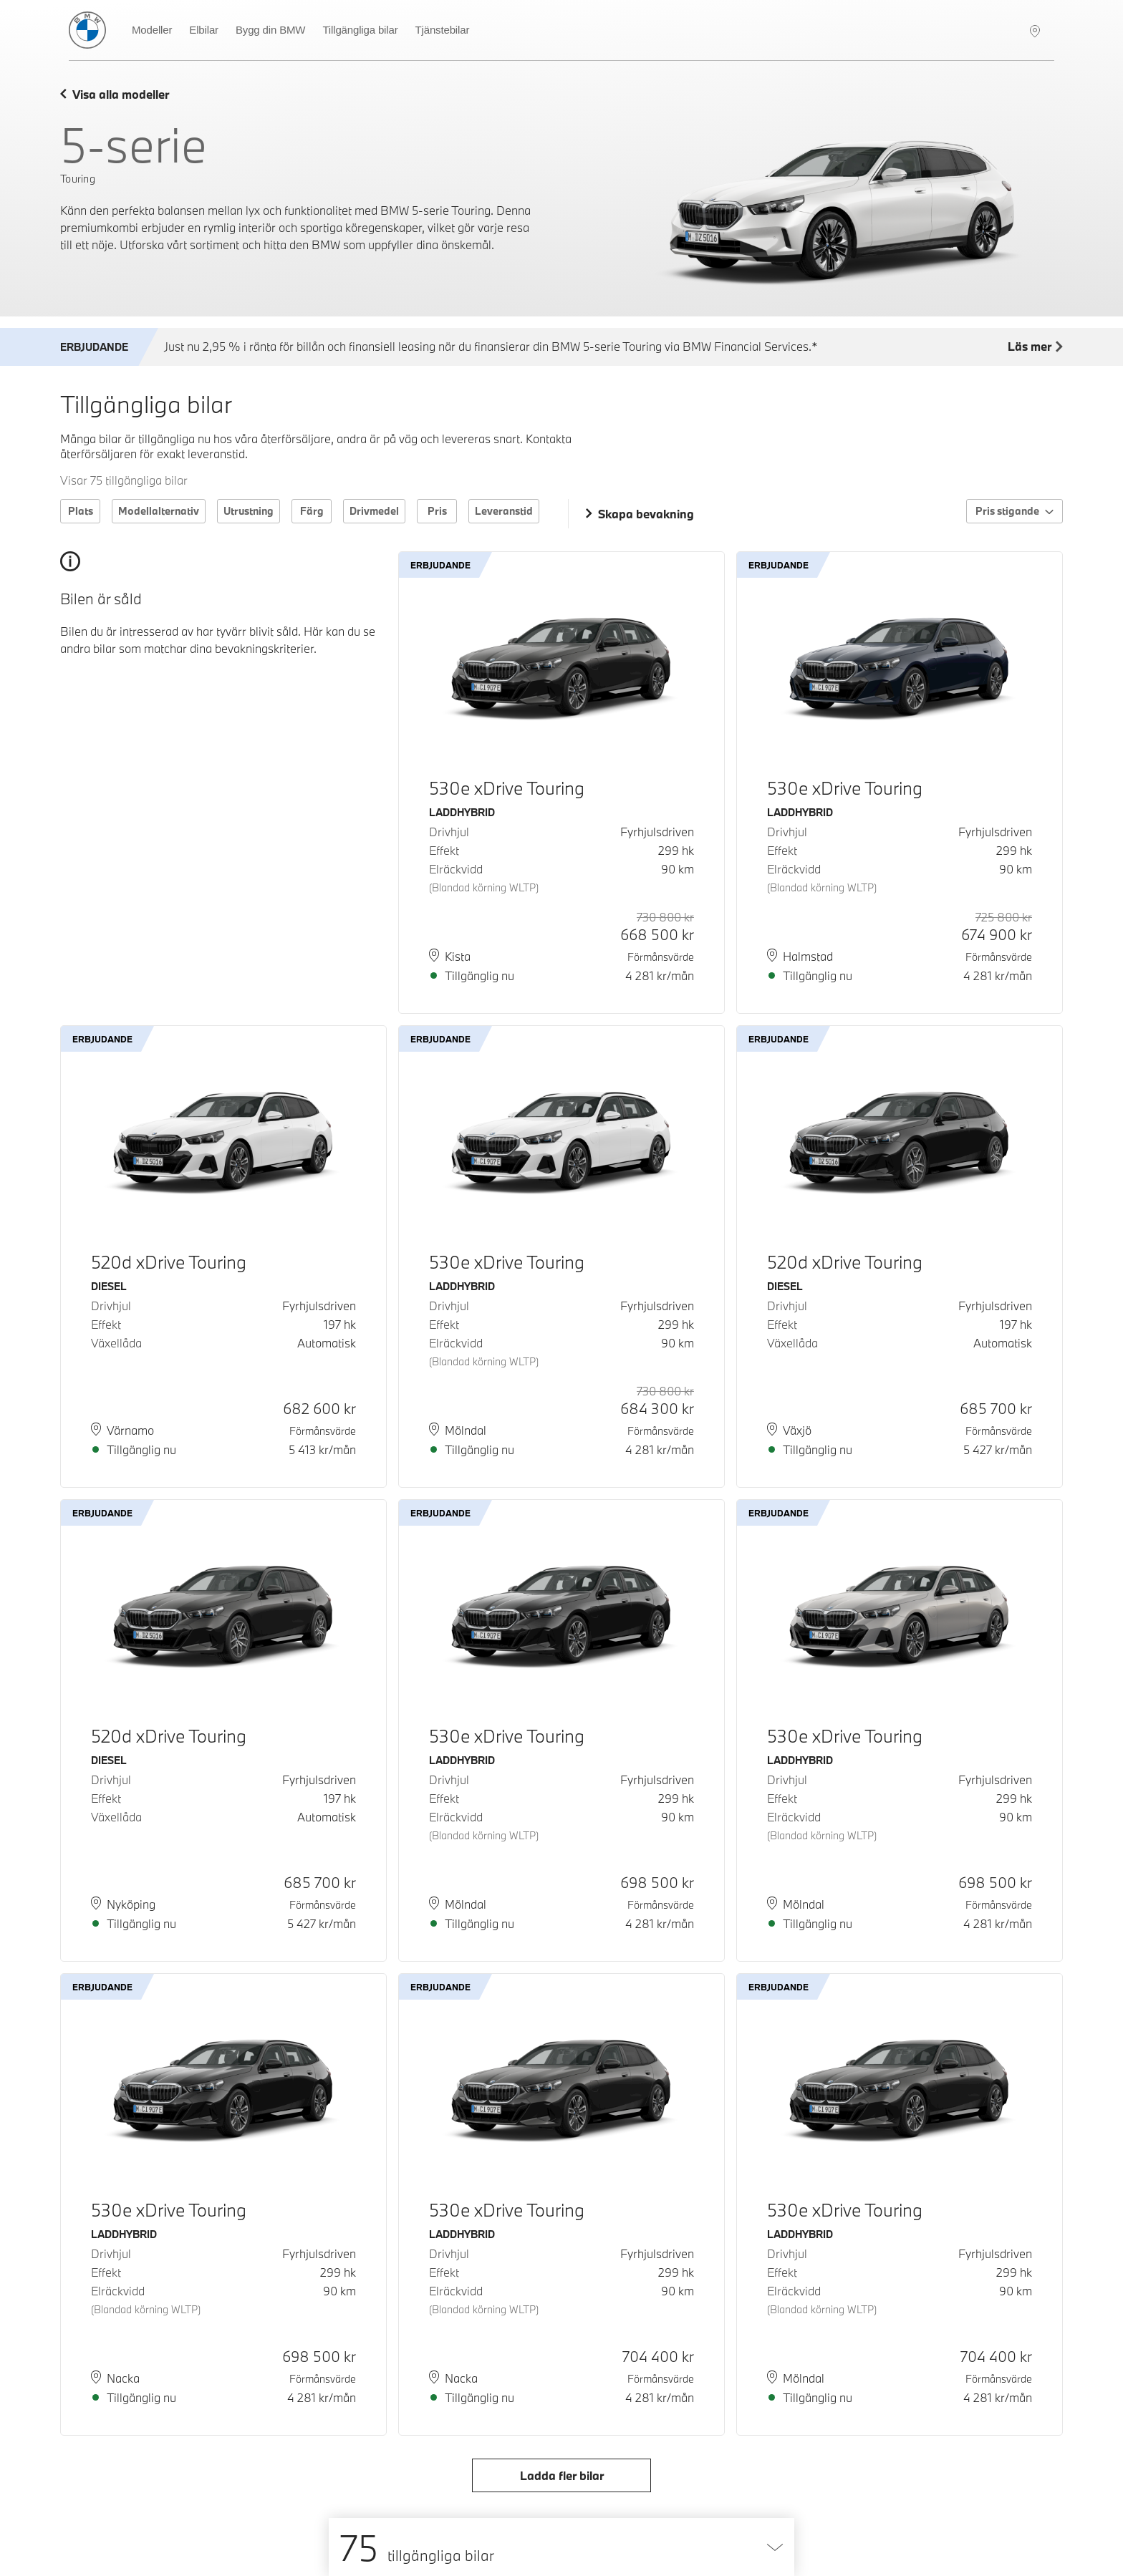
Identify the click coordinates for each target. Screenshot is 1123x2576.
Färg (312, 511)
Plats (80, 511)
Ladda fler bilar (562, 2475)
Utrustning (248, 511)
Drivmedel (374, 511)
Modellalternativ (158, 511)
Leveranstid (504, 511)
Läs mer (1035, 347)
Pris (437, 511)
